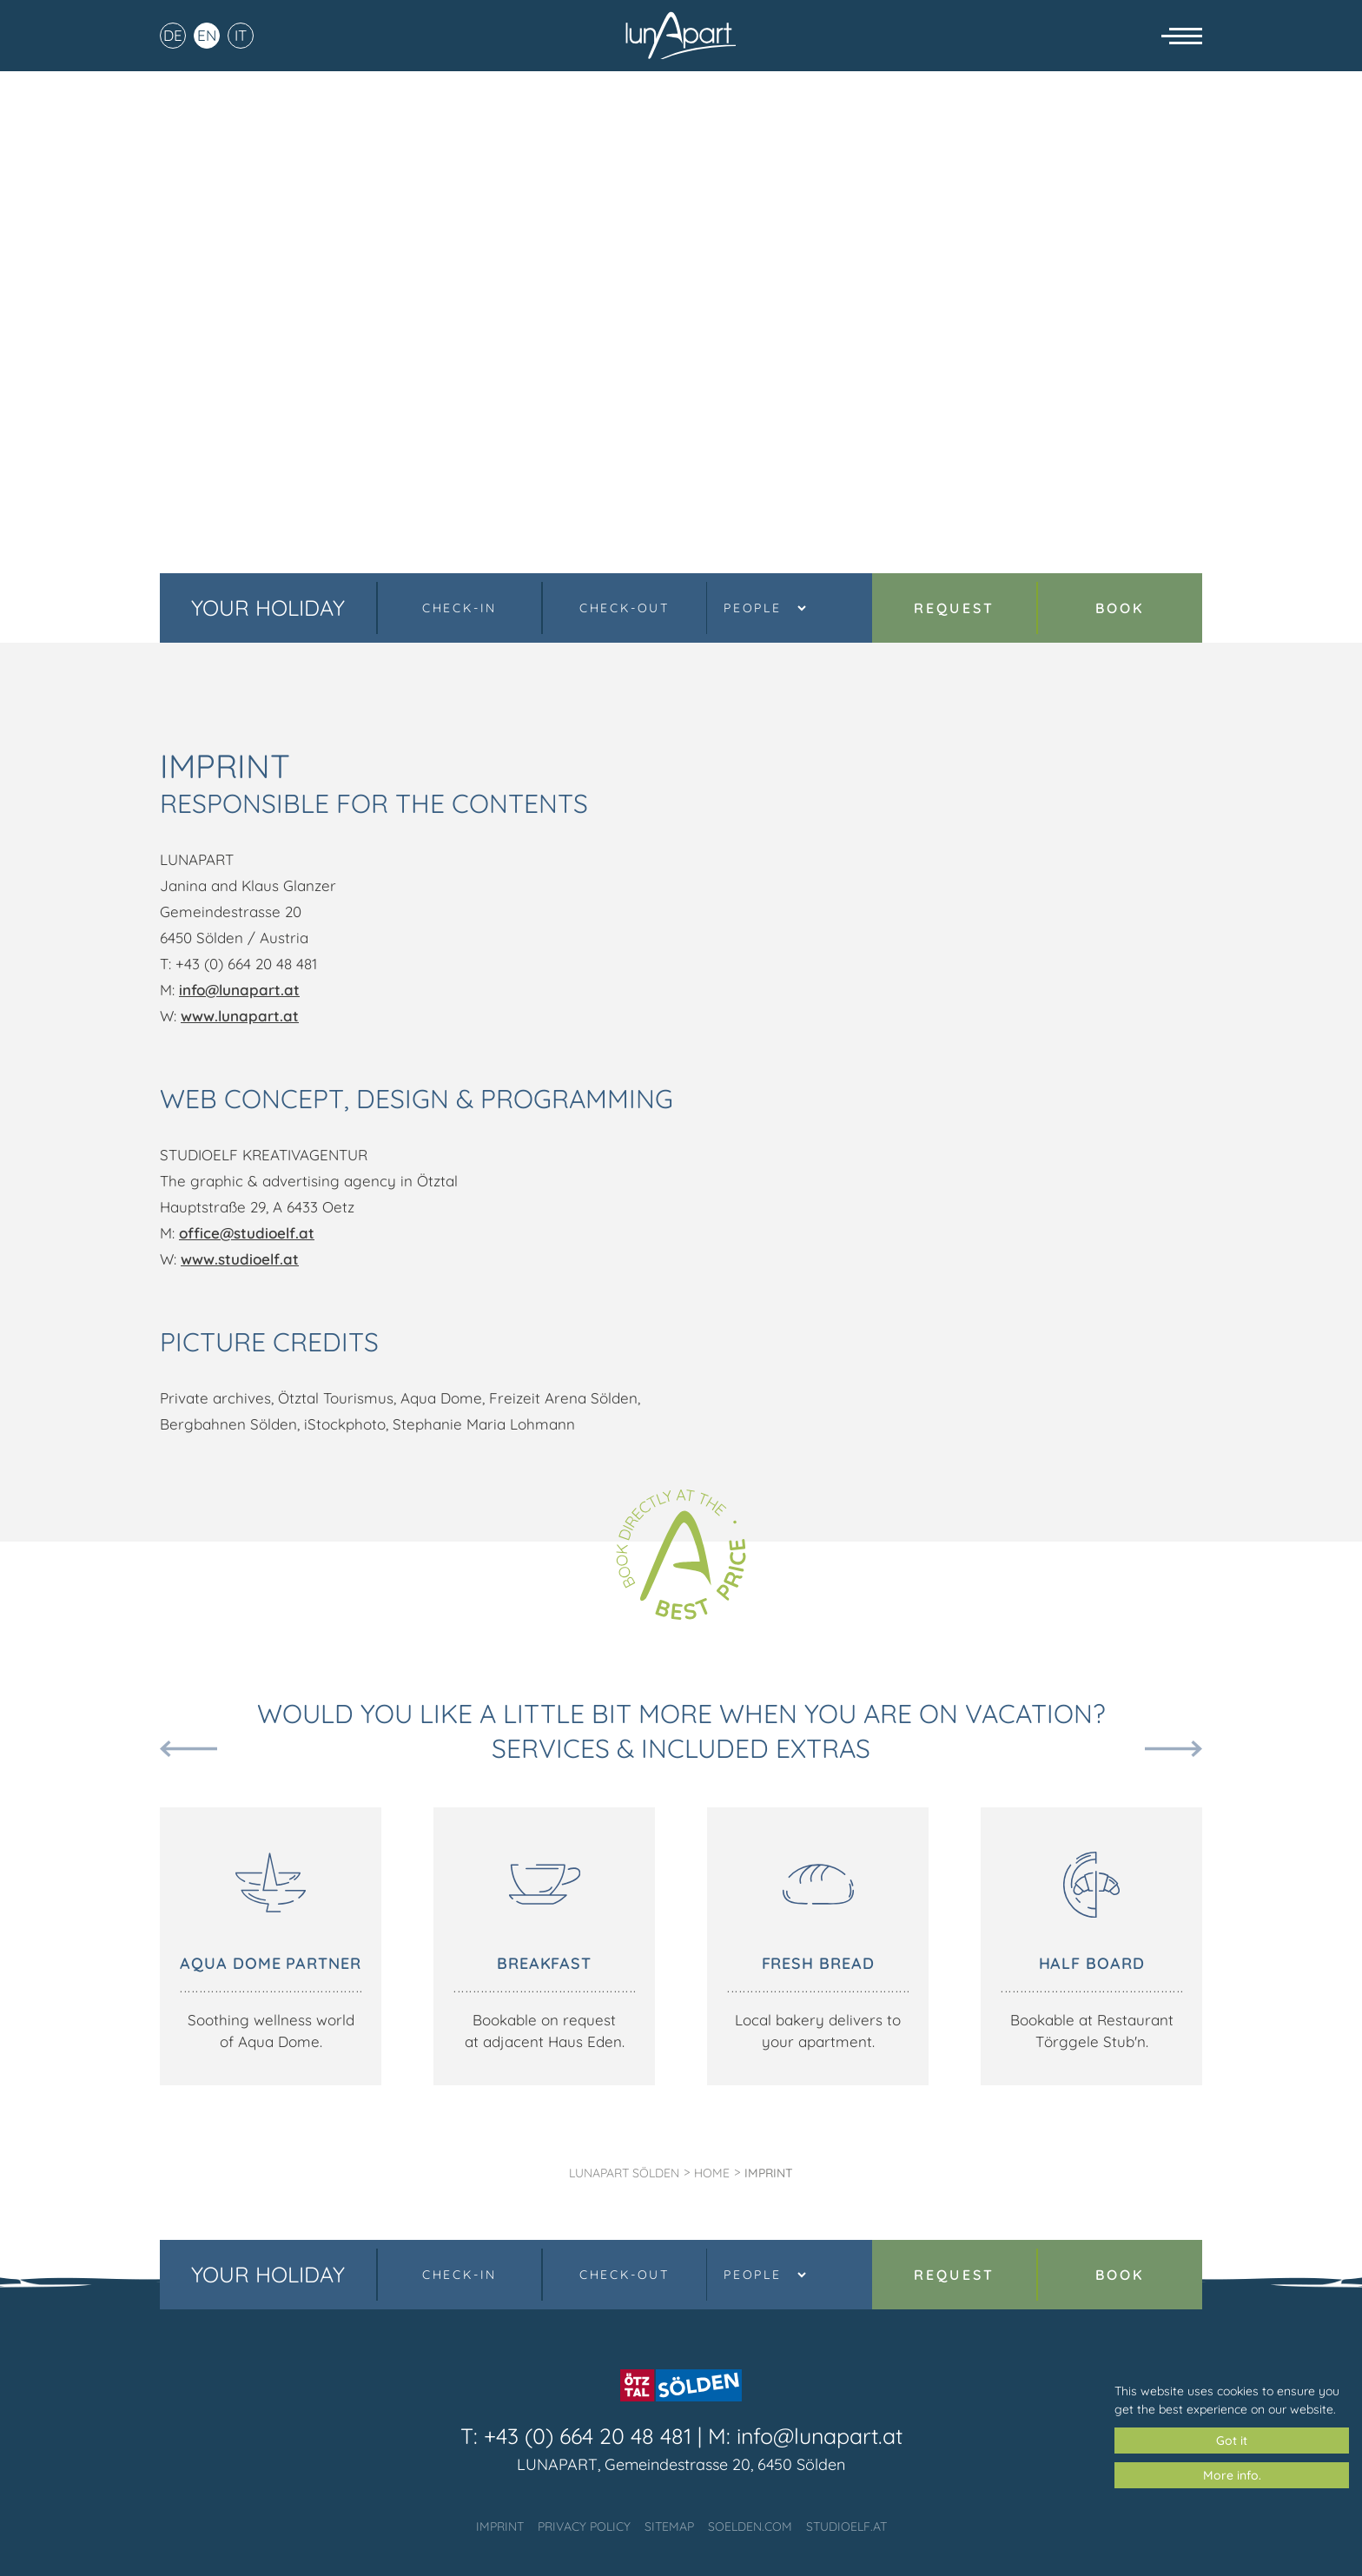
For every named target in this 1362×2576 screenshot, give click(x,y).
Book (1120, 608)
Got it (1231, 2440)
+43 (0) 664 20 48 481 (587, 2435)
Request (954, 608)
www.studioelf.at (240, 1259)
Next (1173, 1748)
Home (712, 2173)
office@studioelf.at (246, 1233)
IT (241, 43)
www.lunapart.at (240, 1016)
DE (172, 43)
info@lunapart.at (239, 990)
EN (206, 43)
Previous (188, 1748)
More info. (1232, 2475)
